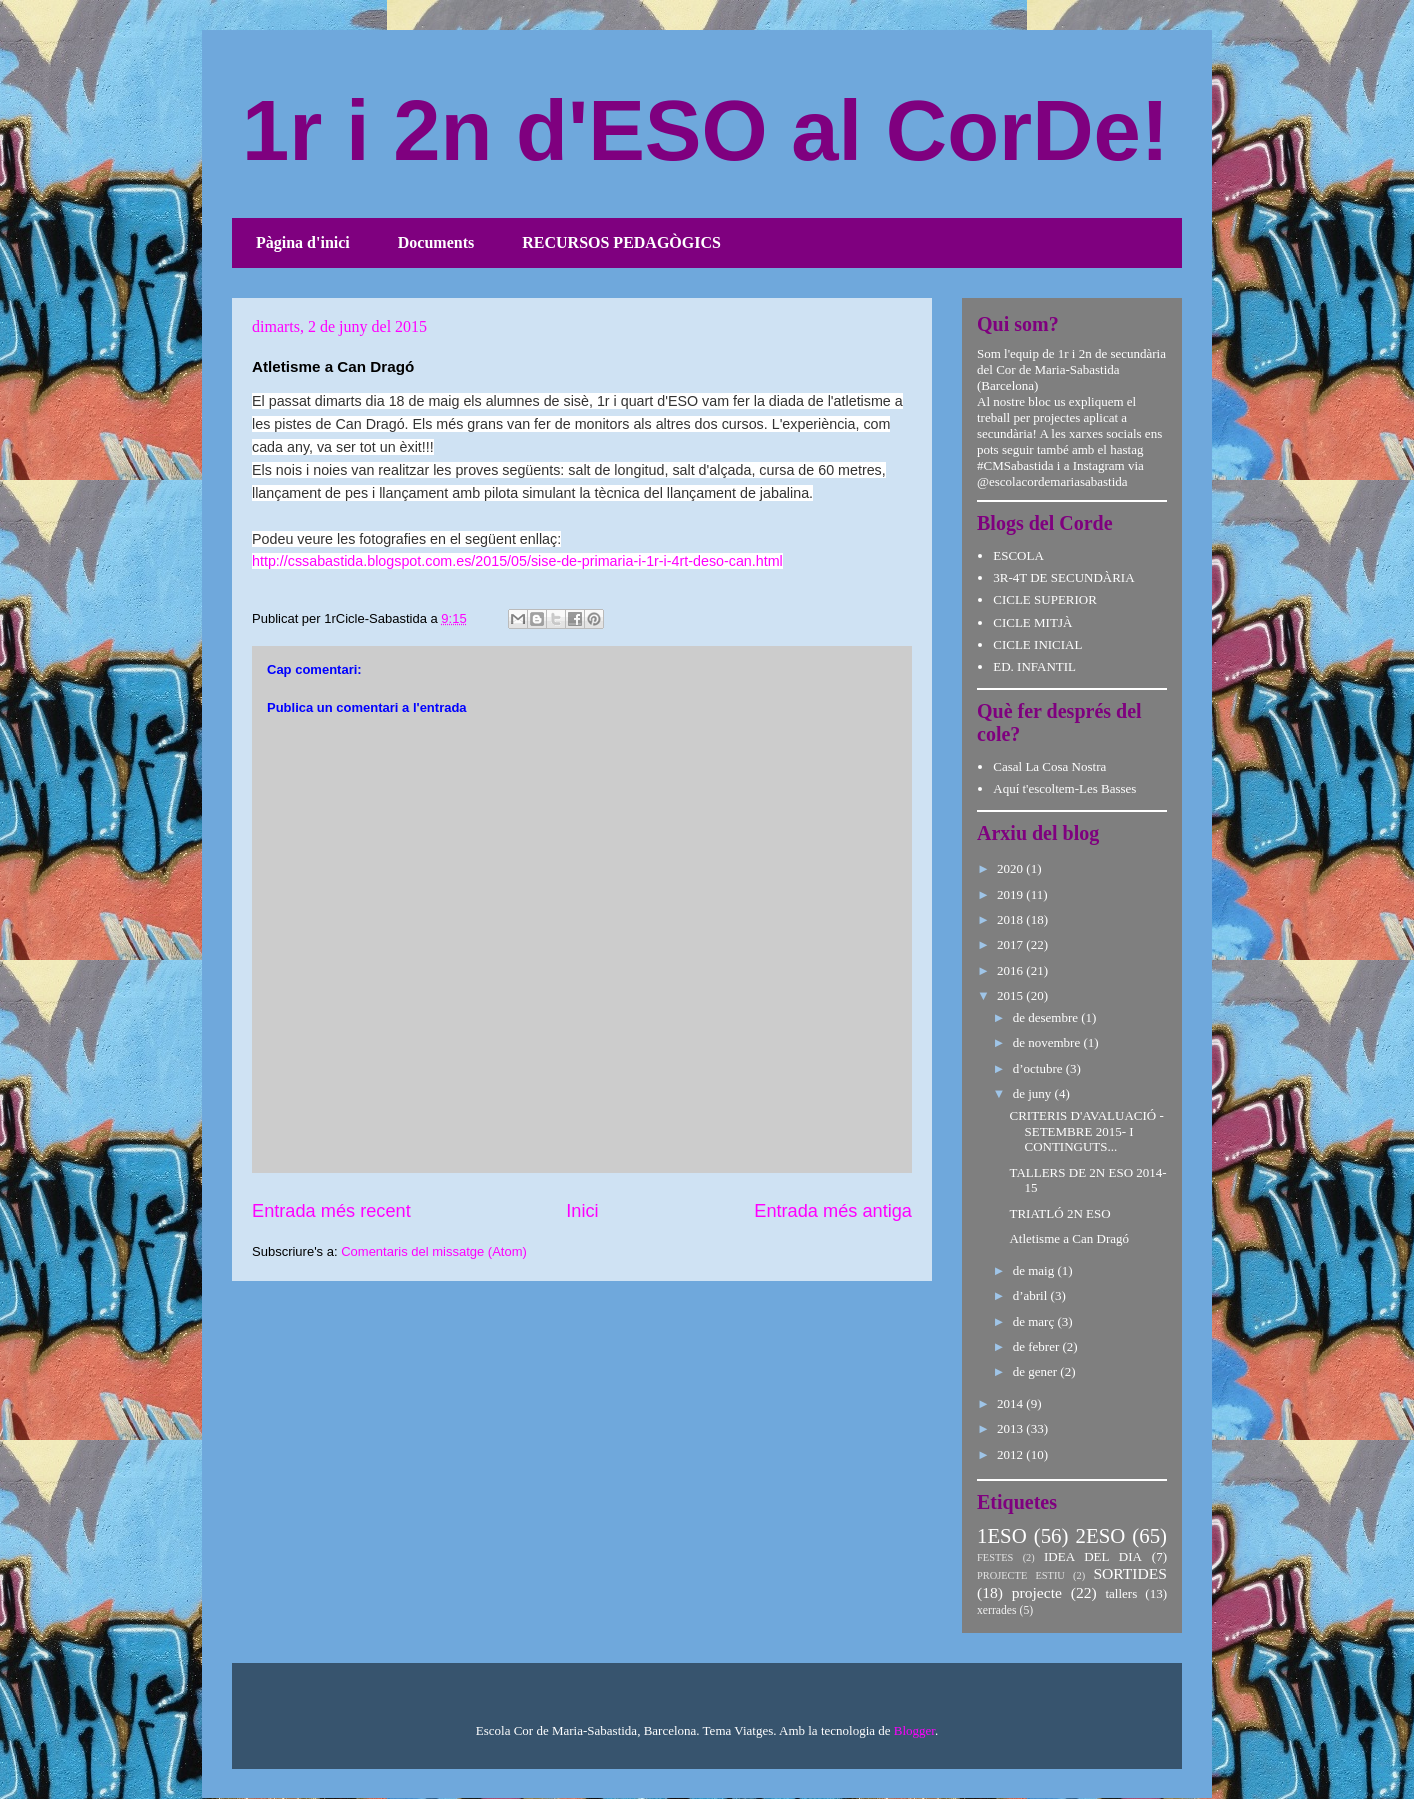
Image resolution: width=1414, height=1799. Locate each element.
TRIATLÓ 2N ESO (1059, 1213)
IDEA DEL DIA (1093, 1556)
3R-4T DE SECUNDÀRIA (1063, 577)
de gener (1037, 1371)
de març (1035, 1321)
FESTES (995, 1557)
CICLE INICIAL (1037, 644)
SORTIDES (1130, 1573)
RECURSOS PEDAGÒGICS (621, 242)
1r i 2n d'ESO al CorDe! (705, 130)
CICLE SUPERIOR (1045, 599)
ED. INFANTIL (1034, 666)
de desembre (1047, 1017)
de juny (1034, 1093)
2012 (1011, 1454)
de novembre (1048, 1042)
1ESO (1002, 1535)
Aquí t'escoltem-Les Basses (1064, 788)
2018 (1011, 919)
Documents (436, 242)
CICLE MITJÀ (1032, 622)
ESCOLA (1018, 555)
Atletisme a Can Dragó (1069, 1238)
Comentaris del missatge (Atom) (434, 1251)
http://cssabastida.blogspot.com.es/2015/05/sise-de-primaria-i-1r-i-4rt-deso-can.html (517, 561)
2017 (1011, 944)
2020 (1011, 868)
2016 (1011, 970)
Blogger (914, 1730)
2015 (1011, 995)
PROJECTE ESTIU (1021, 1575)
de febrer (1038, 1346)
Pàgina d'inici (303, 242)
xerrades (997, 1610)
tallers (1121, 1593)
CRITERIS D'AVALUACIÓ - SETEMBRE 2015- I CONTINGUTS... (1086, 1131)
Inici (582, 1211)
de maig (1035, 1270)
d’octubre (1039, 1068)
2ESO (1101, 1535)
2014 (1011, 1403)
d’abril (1032, 1295)
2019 (1011, 894)
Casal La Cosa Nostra (1049, 766)
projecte (1037, 1592)
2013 (1011, 1428)
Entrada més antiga (833, 1211)
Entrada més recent (331, 1211)
